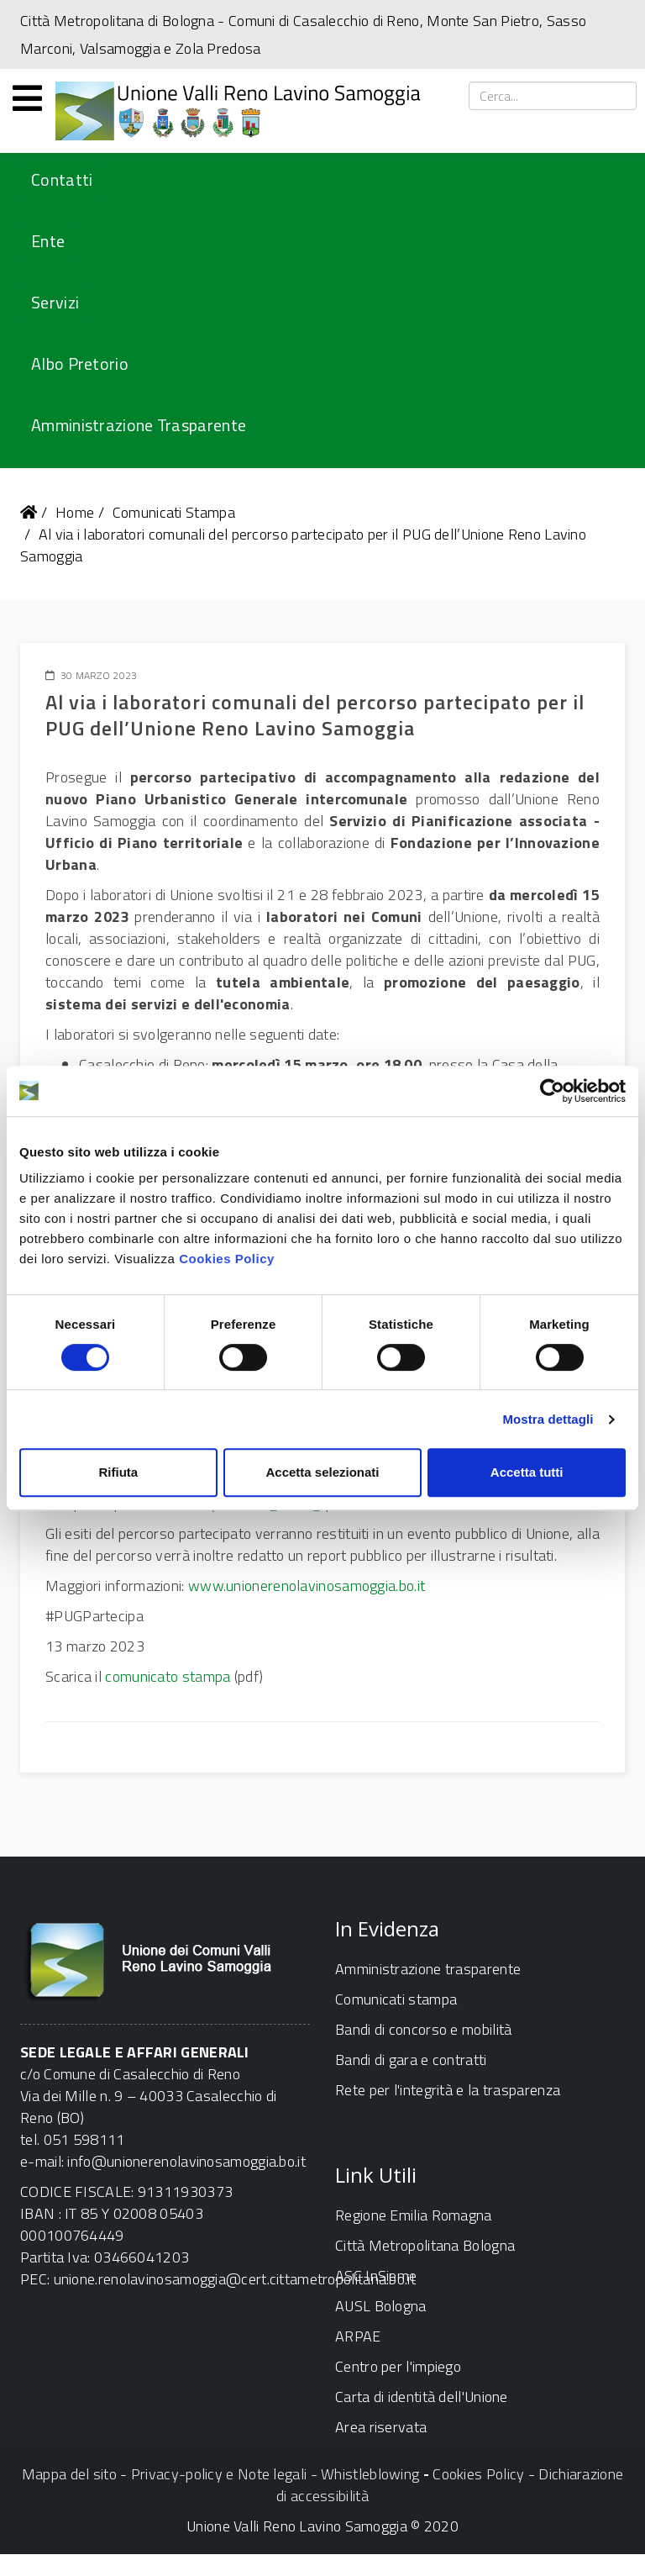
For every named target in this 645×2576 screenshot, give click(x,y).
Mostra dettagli (547, 1419)
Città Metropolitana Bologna (425, 2245)
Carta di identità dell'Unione (421, 2396)
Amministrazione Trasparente (138, 425)
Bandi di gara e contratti (411, 2059)
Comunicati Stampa (174, 512)
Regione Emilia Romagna (413, 2215)
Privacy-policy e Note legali (219, 2474)
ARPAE (358, 2336)
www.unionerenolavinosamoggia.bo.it (306, 1585)
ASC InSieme (376, 2275)
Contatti (61, 179)
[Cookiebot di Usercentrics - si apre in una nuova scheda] (552, 1091)
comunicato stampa (167, 1676)
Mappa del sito (69, 2474)
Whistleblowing (370, 2474)
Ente (48, 241)
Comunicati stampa (396, 1999)
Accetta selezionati (322, 1472)
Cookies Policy (227, 1258)
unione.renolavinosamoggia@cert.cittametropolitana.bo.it (235, 2279)
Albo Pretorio (79, 363)
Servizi (55, 302)
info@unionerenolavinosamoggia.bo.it (186, 2161)
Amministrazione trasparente (428, 1968)
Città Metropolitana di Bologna (117, 20)
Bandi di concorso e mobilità (423, 2029)
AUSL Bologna (381, 2305)
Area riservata (381, 2426)
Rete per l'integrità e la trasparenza (447, 2089)
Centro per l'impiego (398, 2366)
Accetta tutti (527, 1472)
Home (74, 512)
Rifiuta (118, 1472)
